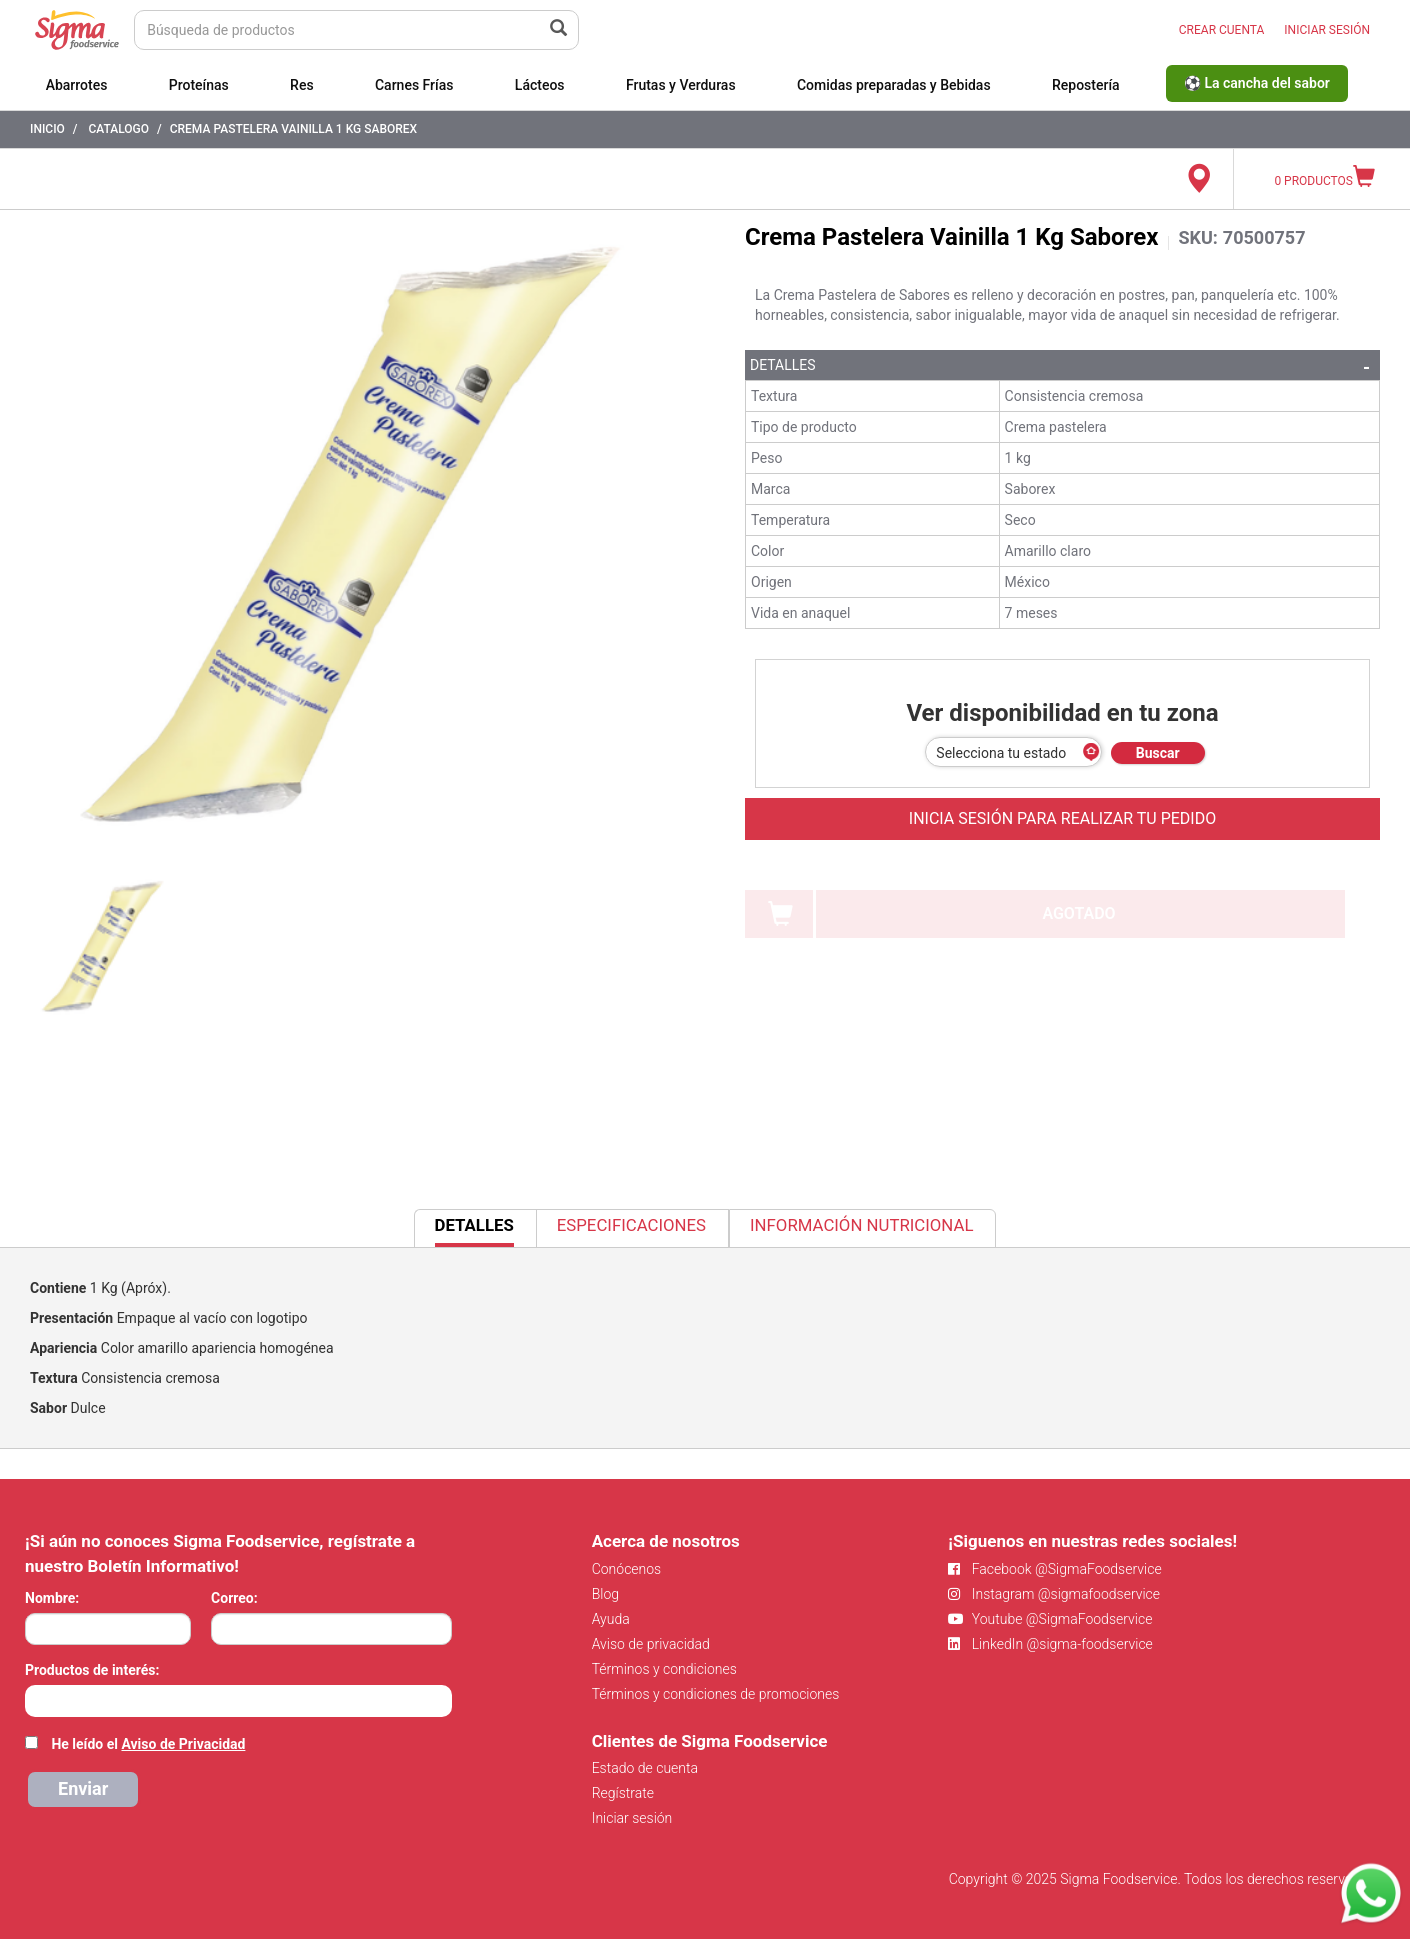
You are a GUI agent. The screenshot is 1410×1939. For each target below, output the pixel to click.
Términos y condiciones (664, 1669)
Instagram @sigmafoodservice (1054, 1594)
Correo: (234, 1598)
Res (302, 85)
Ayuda (611, 1619)
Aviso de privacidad (651, 1644)
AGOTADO (1078, 913)
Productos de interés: (92, 1670)
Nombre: (52, 1598)
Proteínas (199, 85)
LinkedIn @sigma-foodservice (1050, 1644)
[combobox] (238, 1701)
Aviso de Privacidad (183, 1744)
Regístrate (623, 1793)
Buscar (1158, 753)
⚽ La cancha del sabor (1257, 83)
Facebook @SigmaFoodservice (1054, 1569)
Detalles (783, 365)
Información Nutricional (861, 1225)
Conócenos (627, 1569)
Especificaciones (631, 1225)
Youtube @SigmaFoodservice (1050, 1619)
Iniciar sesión (632, 1818)
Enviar (83, 1788)
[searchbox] (35, 1699)
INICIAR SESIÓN (1327, 30)
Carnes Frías (414, 85)
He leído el (148, 1744)
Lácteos (540, 85)
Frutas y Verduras (681, 85)
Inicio (47, 129)
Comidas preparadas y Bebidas (894, 85)
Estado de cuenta (645, 1768)
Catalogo (118, 129)
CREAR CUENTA (1222, 30)
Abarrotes (77, 85)
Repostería (1086, 85)
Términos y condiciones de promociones (716, 1694)
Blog (605, 1594)
